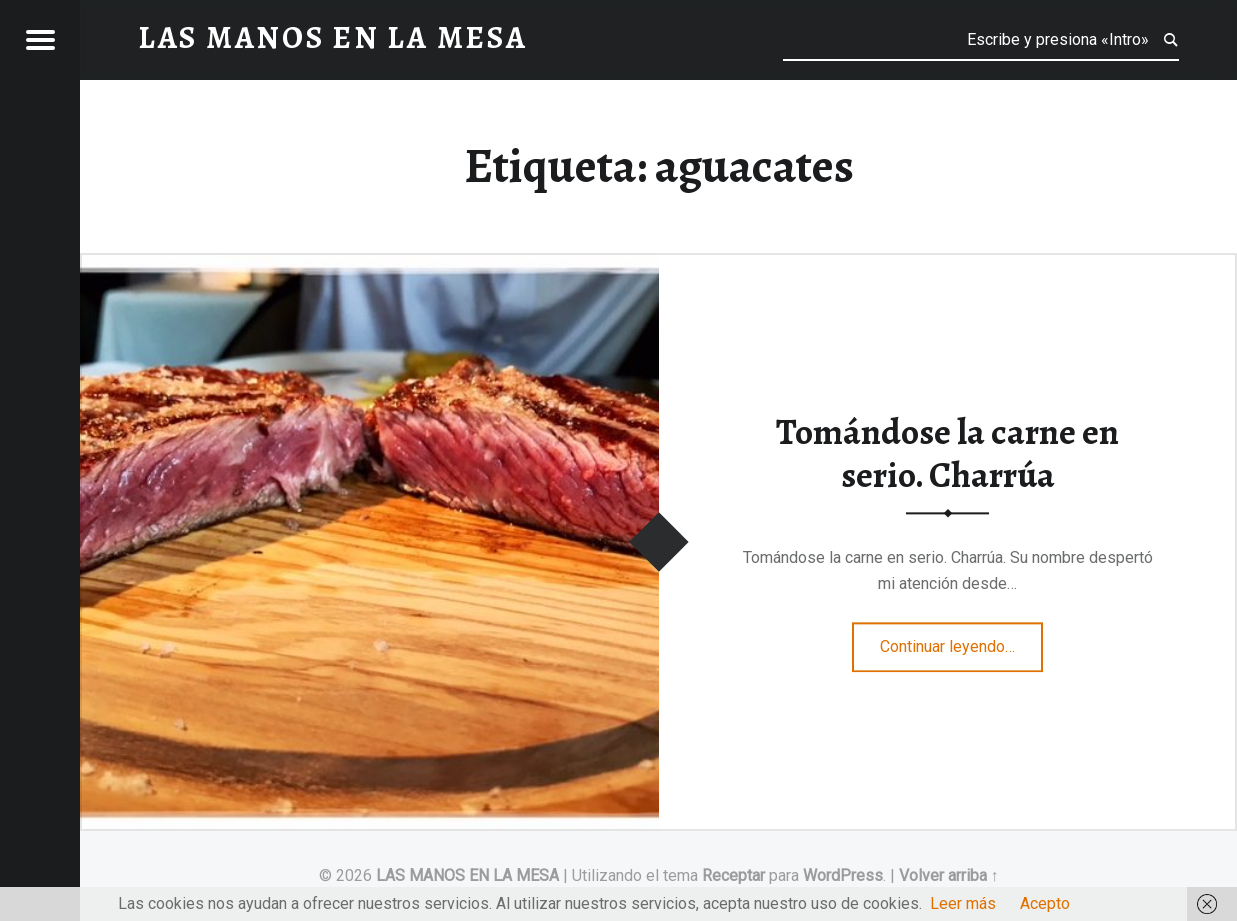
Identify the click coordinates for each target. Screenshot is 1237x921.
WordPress (843, 875)
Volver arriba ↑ (949, 875)
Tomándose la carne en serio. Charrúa (947, 454)
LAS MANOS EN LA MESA (467, 875)
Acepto (1045, 903)
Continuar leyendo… (961, 641)
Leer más (963, 903)
